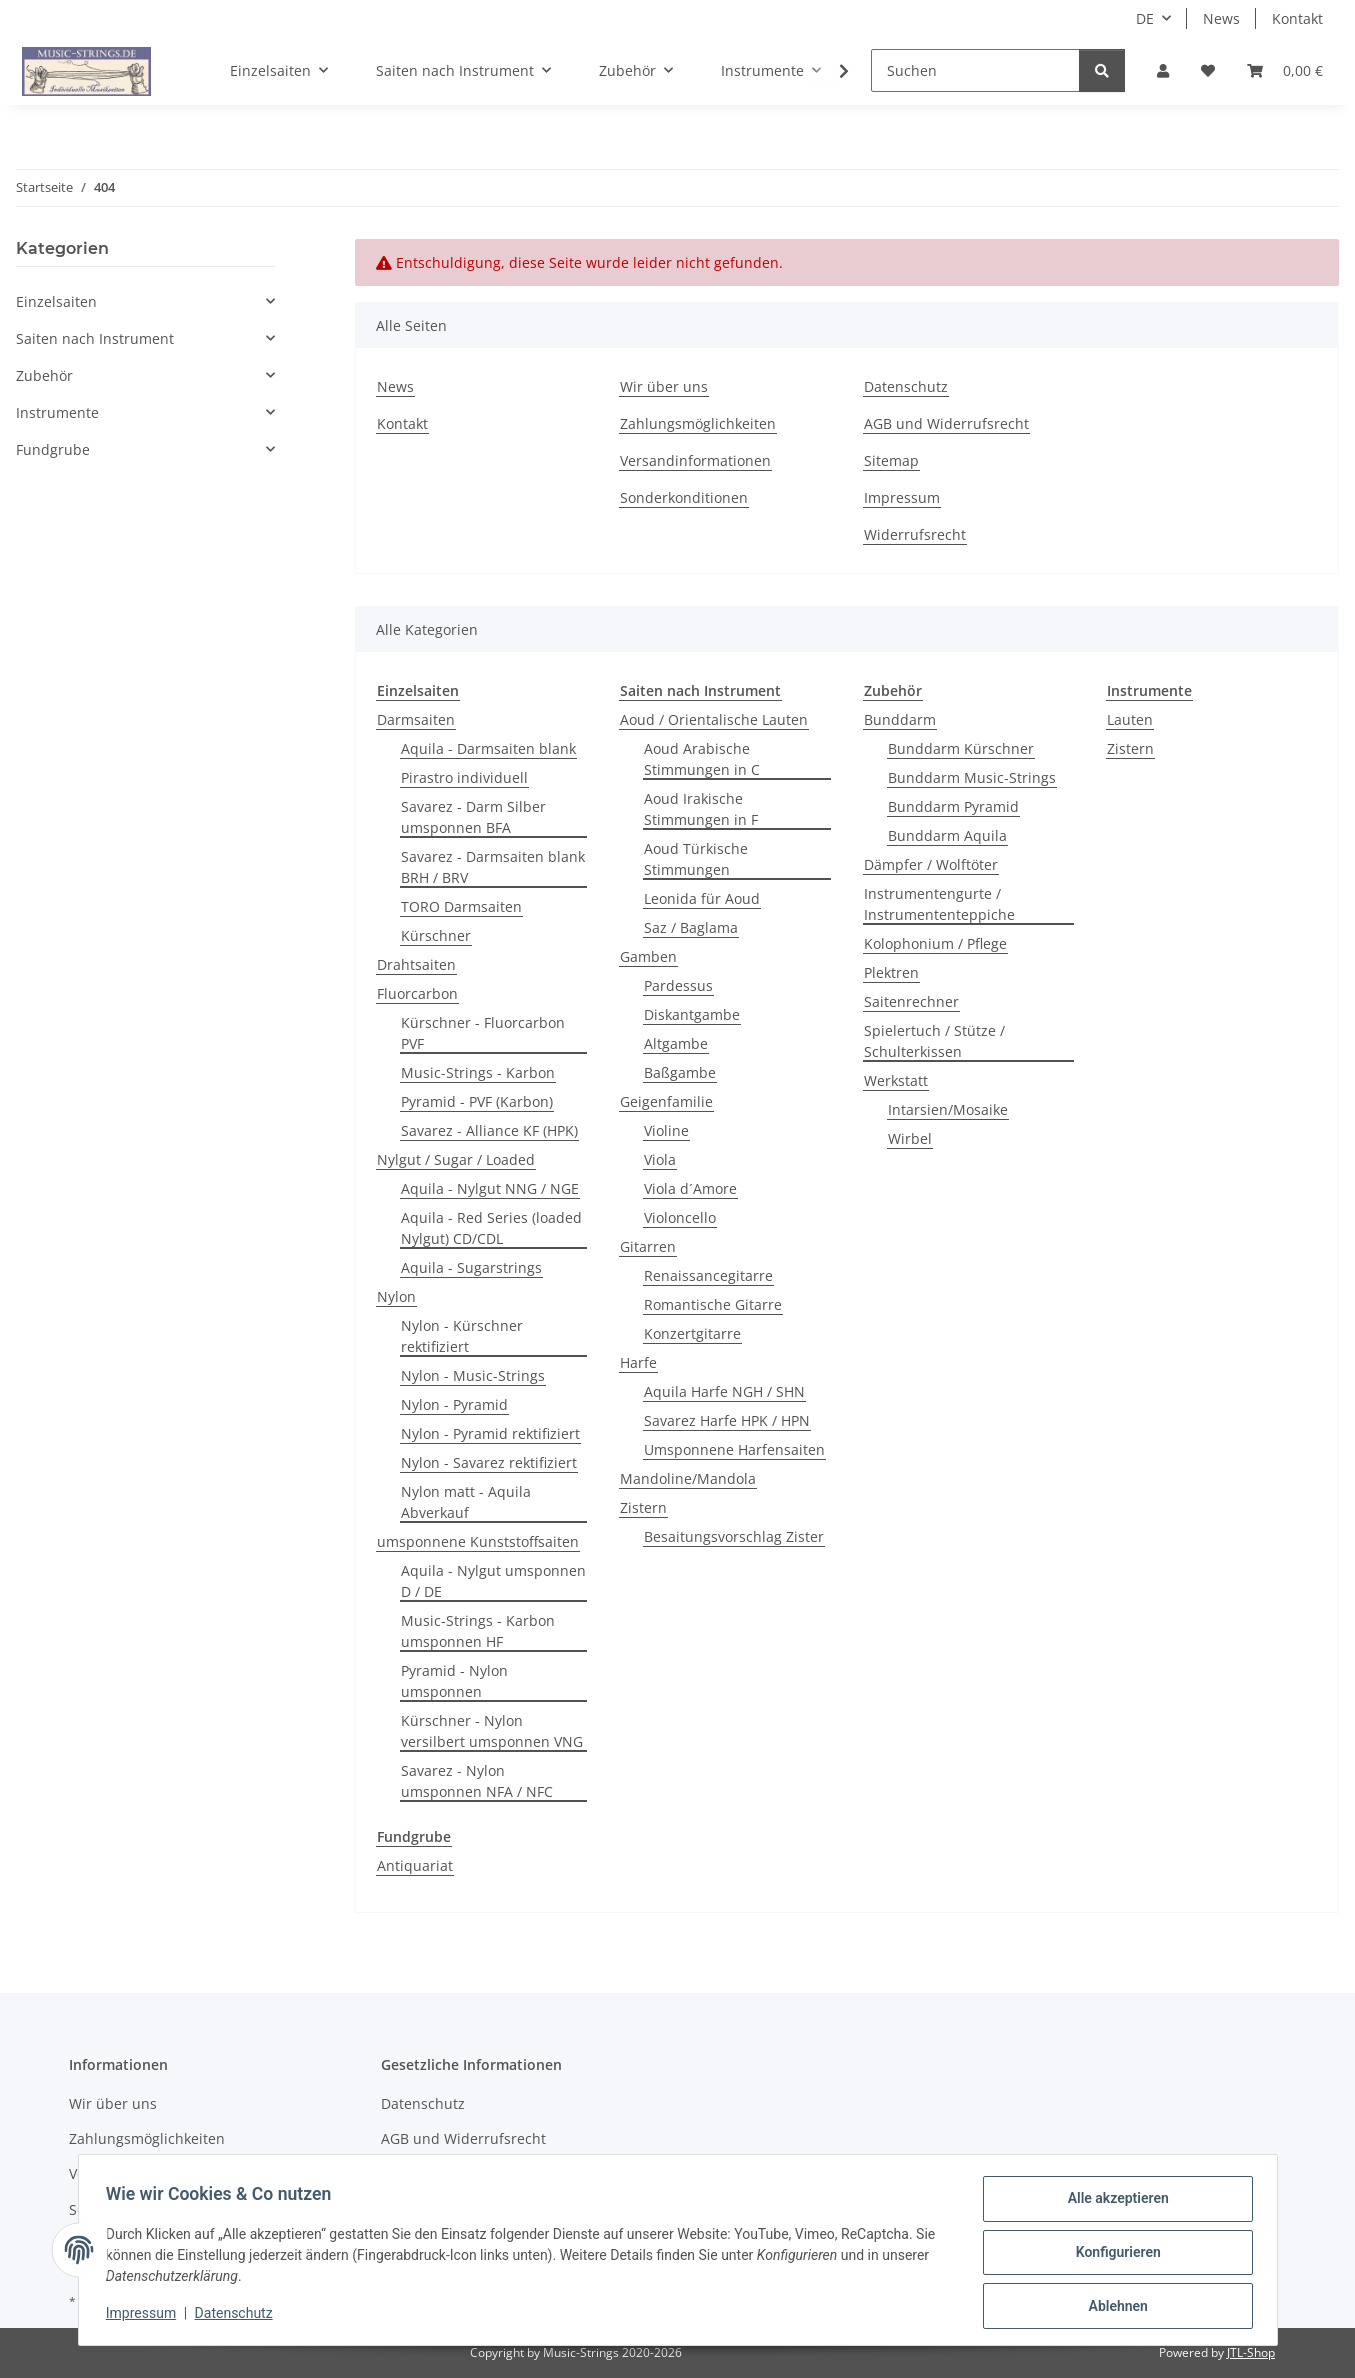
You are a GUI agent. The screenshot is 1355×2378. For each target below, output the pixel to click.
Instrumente (57, 412)
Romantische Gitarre (713, 1304)
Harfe (638, 1362)
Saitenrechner (911, 1001)
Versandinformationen (695, 460)
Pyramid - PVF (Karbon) (477, 1101)
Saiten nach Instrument (95, 338)
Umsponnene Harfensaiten (734, 1449)
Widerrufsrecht (915, 534)
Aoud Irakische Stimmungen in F (701, 809)
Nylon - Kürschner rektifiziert (462, 1336)
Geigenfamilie (666, 1101)
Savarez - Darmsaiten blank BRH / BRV (493, 867)
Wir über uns (664, 386)
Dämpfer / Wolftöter (931, 864)
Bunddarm (900, 719)
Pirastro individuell (464, 777)
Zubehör (44, 375)
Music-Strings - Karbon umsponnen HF (478, 1631)
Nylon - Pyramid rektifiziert (490, 1433)
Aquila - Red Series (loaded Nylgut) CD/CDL (491, 1228)
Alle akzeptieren (1113, 2203)
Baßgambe (680, 1072)
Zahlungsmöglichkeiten (698, 423)
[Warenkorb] (1285, 70)
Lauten (1130, 719)
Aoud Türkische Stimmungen (696, 859)
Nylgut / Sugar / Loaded (456, 1159)
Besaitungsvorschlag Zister (734, 1536)
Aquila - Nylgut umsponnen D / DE (493, 1581)
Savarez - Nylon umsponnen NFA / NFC (477, 1781)
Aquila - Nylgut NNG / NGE (490, 1188)
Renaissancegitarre (708, 1275)
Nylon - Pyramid (454, 1404)
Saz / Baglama (691, 927)
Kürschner (436, 935)
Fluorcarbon (417, 993)
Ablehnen (1113, 2307)
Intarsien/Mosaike (948, 1109)
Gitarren (648, 1246)
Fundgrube (53, 449)
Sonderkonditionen (684, 497)
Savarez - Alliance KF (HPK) (489, 1130)
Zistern (643, 1507)
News (1221, 18)
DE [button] (1145, 18)
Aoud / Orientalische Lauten (714, 719)
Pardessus (678, 985)
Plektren (891, 972)
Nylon (396, 1296)
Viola (660, 1159)
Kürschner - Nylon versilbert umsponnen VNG (492, 1731)
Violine (666, 1130)
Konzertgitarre (692, 1333)
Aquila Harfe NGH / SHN (724, 1391)
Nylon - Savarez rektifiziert (489, 1462)
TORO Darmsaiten (461, 906)
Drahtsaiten (416, 964)
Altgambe (676, 1043)
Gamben (648, 956)
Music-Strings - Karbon (478, 1072)
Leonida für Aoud (702, 898)
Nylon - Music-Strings (473, 1375)
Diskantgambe (692, 1014)
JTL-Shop (1251, 2352)
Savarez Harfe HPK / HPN (727, 1420)
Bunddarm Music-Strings (972, 777)
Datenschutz (238, 2316)
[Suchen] (975, 70)
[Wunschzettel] (1208, 70)
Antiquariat (415, 1865)
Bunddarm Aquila (947, 835)
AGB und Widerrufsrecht (946, 423)
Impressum (146, 2316)
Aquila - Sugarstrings (471, 1267)
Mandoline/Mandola (688, 1478)
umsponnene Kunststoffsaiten (478, 1541)
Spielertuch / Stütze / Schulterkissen (934, 1041)
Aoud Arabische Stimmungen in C (702, 759)
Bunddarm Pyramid (953, 806)
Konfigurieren (1113, 2255)
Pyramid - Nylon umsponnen (454, 1681)
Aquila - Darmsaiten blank (488, 748)
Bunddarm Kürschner (961, 748)
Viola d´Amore (690, 1188)
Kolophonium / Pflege (935, 943)
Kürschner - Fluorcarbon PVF (483, 1033)
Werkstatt (896, 1080)
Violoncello (680, 1217)
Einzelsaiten (56, 301)
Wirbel (910, 1138)
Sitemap (891, 460)
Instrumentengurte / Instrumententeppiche (939, 904)
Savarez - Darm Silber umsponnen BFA (473, 817)
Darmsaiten (416, 719)
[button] (1163, 70)
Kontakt (1297, 18)
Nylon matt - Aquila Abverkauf (466, 1502)
